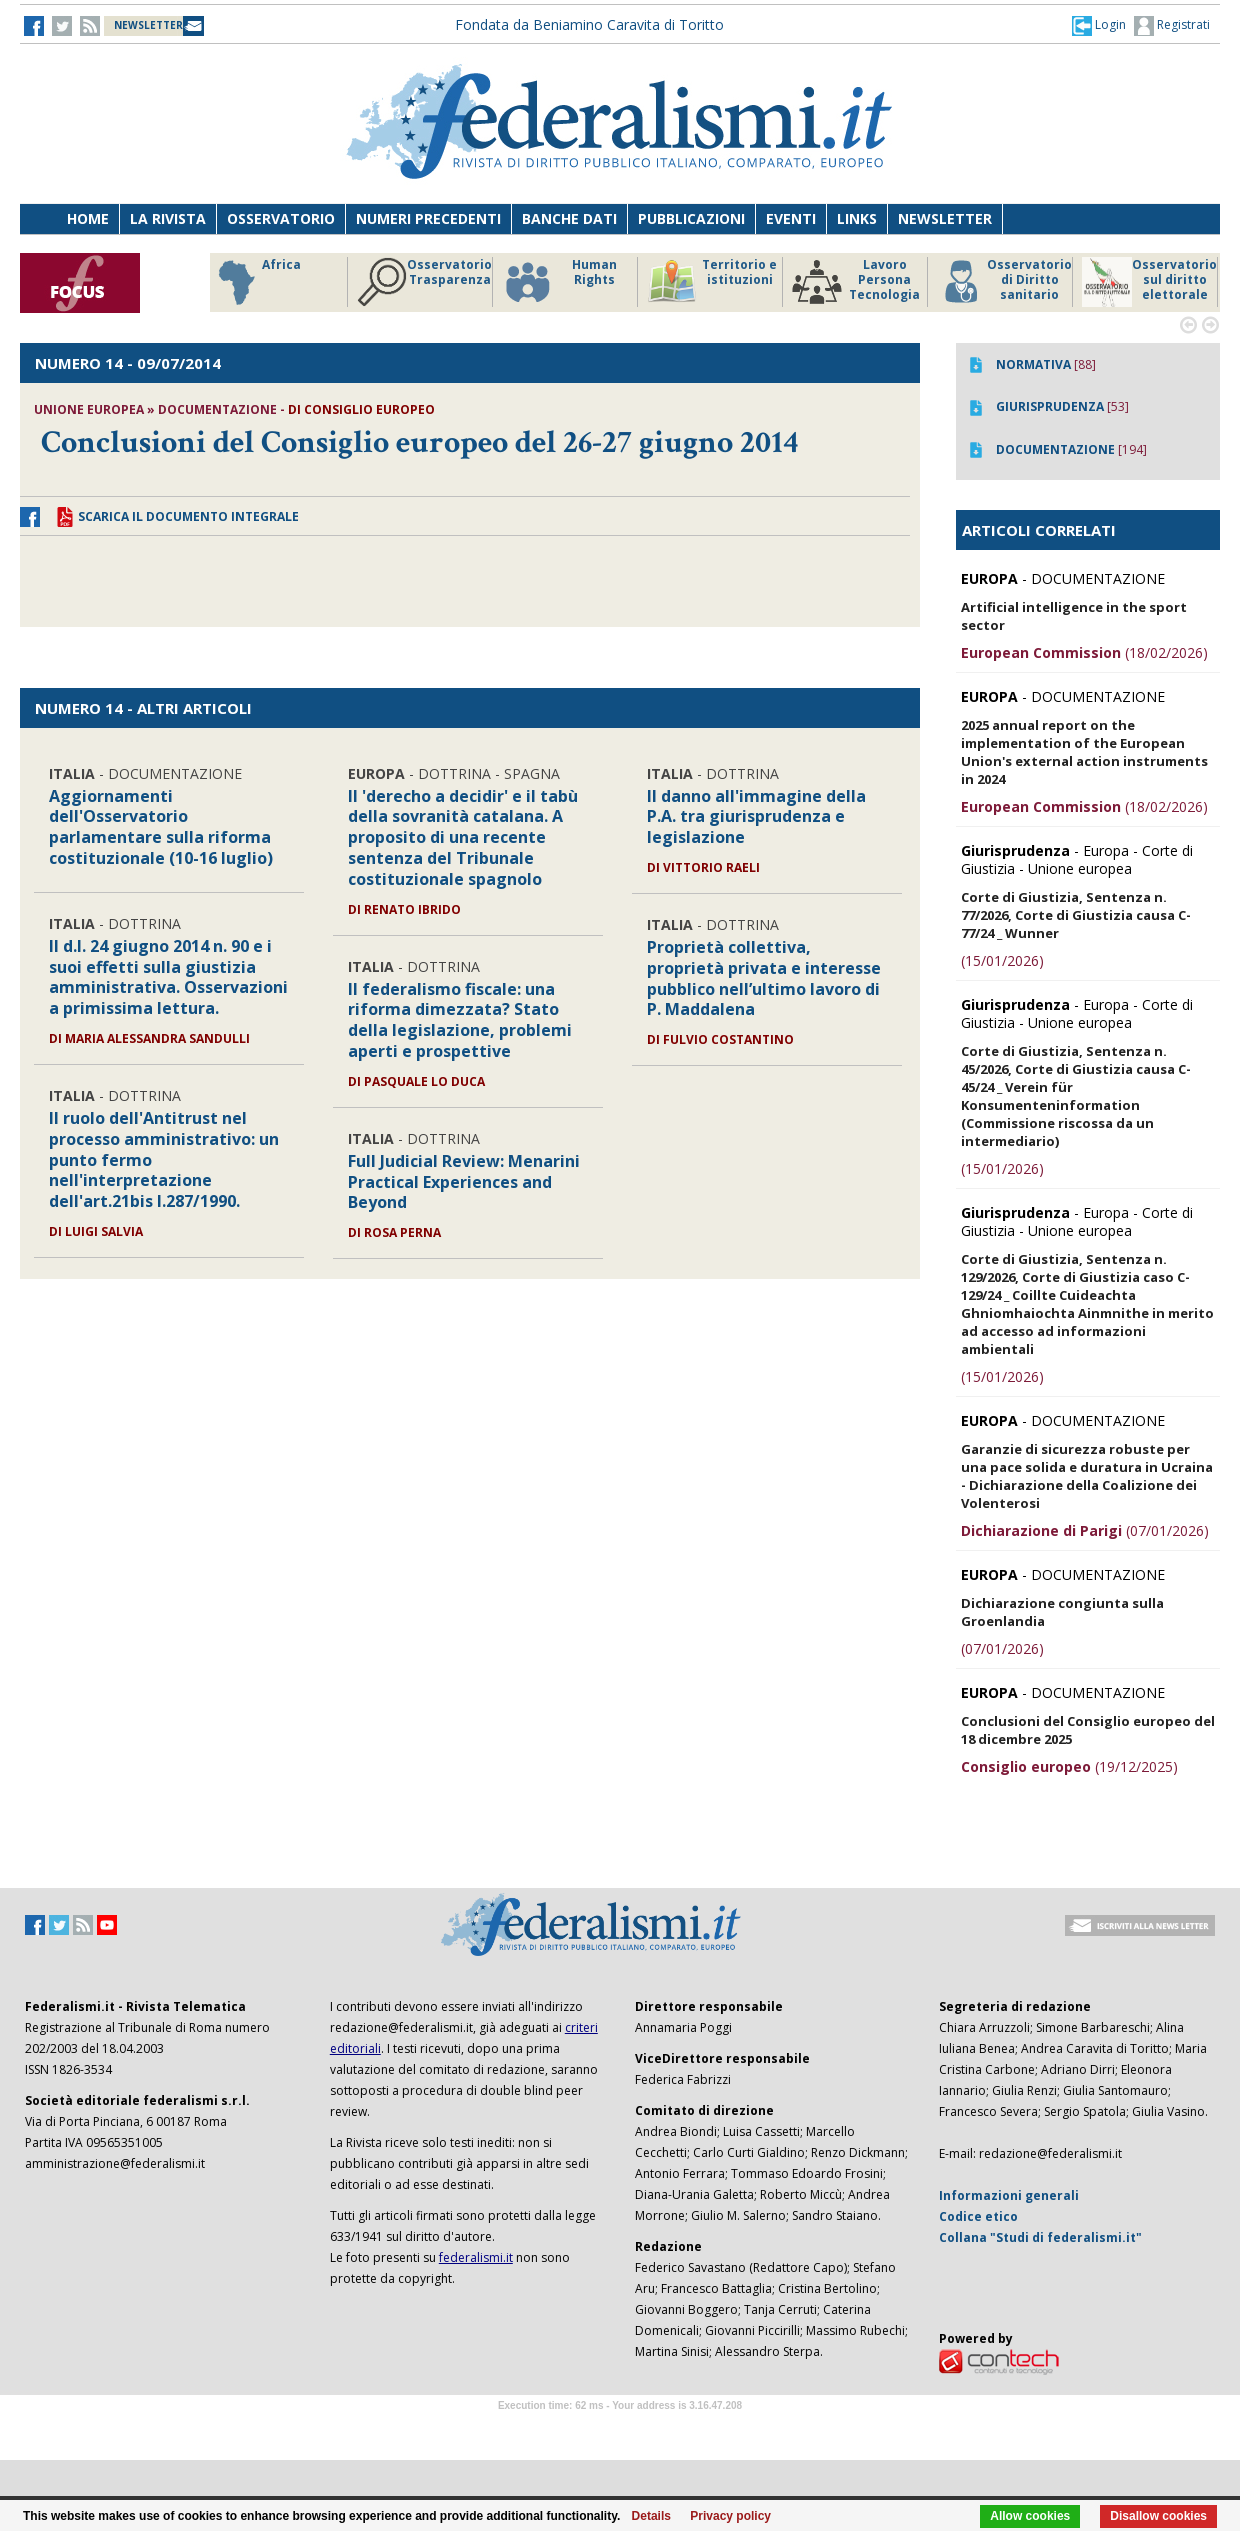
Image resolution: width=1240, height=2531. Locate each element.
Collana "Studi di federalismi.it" (1040, 2237)
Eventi (791, 218)
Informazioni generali (1009, 2195)
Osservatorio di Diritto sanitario (1004, 282)
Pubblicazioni (691, 218)
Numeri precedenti (428, 218)
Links (857, 218)
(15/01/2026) (1002, 960)
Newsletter (945, 218)
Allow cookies (1030, 2516)
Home (88, 218)
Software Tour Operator (620, 2428)
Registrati (1172, 26)
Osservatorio (281, 218)
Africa (256, 282)
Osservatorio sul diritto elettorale (1149, 282)
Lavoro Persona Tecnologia (856, 282)
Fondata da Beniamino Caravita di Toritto (589, 24)
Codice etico (978, 2216)
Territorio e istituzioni (712, 282)
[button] (1099, 25)
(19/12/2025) (1069, 1766)
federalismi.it (476, 2257)
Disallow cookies (1158, 2516)
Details (651, 2516)
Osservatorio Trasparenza (424, 282)
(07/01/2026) (1085, 1530)
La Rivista (168, 218)
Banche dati (569, 218)
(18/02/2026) (1084, 652)
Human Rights (559, 282)
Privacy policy (730, 2516)
